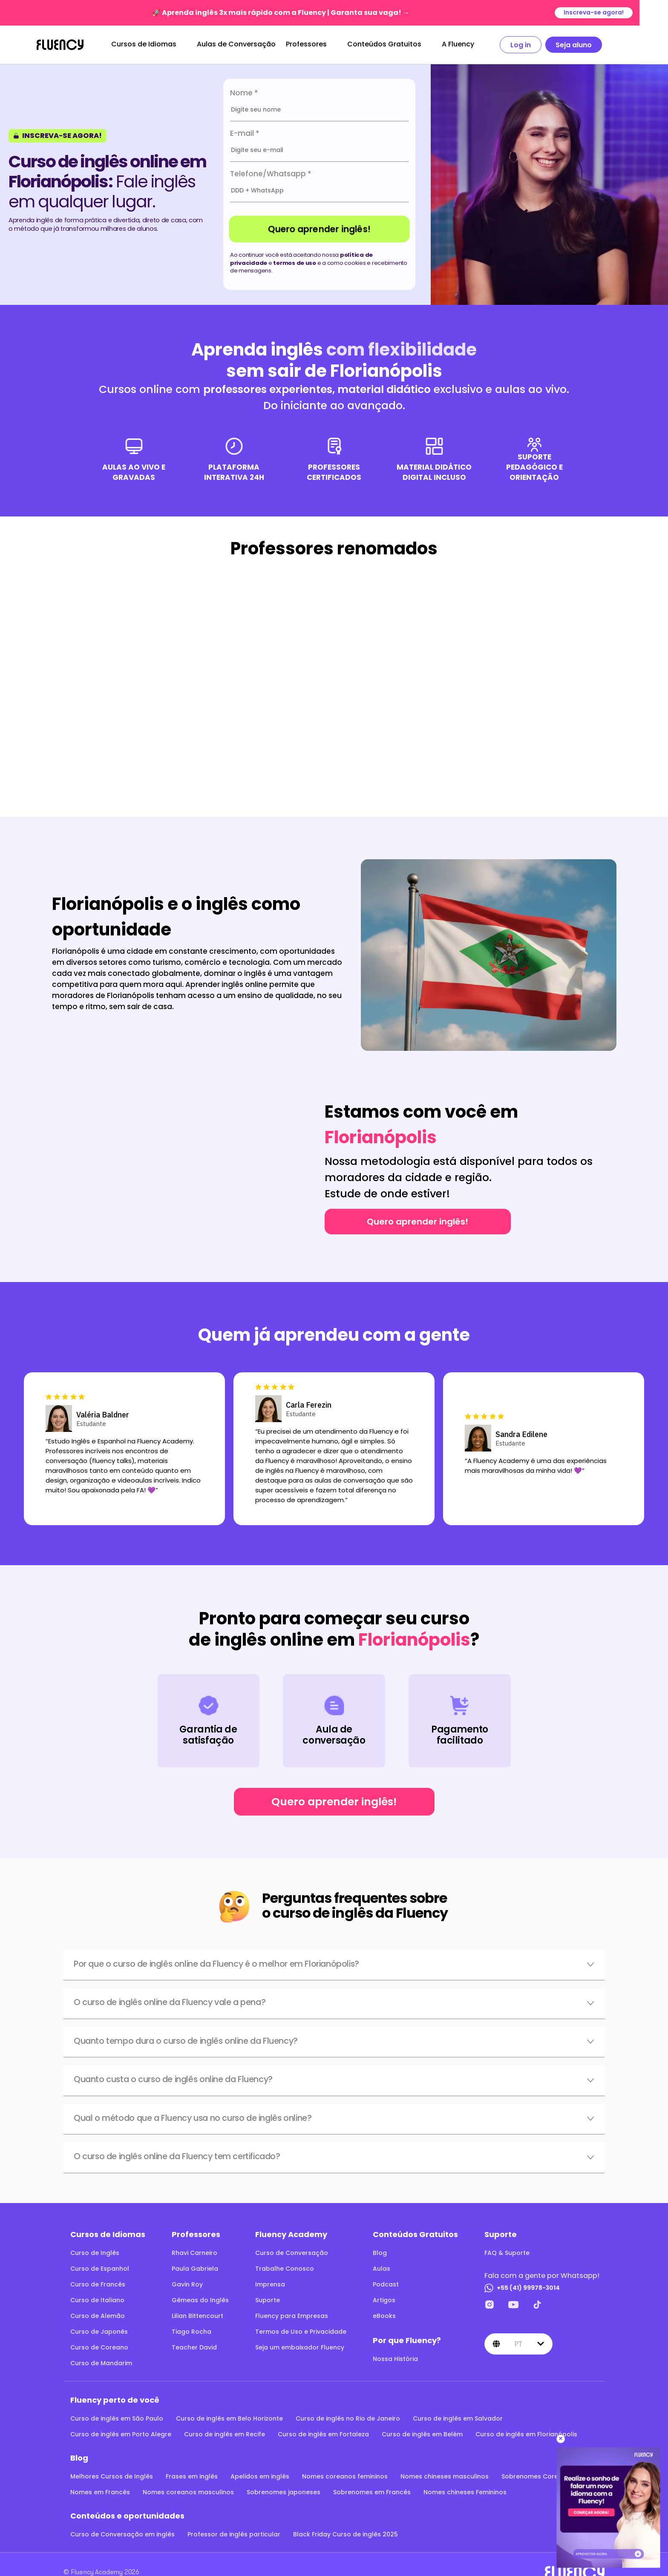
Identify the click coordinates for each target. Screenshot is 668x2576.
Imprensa (270, 2284)
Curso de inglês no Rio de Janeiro (348, 2418)
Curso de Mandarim (101, 2363)
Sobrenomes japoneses (283, 2492)
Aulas (381, 2268)
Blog (380, 2253)
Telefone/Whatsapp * (270, 174)
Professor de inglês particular (233, 2534)
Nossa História (395, 2359)
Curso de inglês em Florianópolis (526, 2434)
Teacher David (194, 2347)
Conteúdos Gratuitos (399, 44)
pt (518, 2344)
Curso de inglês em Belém (422, 2434)
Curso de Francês (97, 2284)
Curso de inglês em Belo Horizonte (229, 2418)
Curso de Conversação (291, 2253)
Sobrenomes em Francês (372, 2492)
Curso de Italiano (97, 2300)
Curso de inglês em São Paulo (116, 2418)
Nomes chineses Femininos (465, 2492)
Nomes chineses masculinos (444, 2476)
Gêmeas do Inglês (200, 2300)
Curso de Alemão (97, 2316)
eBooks (384, 2316)
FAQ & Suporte (507, 2253)
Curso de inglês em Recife (224, 2434)
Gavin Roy (187, 2284)
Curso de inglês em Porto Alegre (120, 2434)
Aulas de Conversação (250, 44)
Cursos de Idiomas (158, 44)
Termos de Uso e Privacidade (300, 2331)
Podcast (386, 2284)
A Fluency (472, 44)
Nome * (244, 93)
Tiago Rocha (191, 2331)
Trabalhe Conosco (284, 2268)
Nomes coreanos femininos (345, 2476)
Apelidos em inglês (259, 2476)
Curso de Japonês (99, 2331)
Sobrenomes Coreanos (537, 2476)
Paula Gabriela (195, 2268)
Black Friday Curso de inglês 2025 (345, 2534)
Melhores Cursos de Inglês (111, 2476)
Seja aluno (588, 45)
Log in (535, 45)
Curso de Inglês (94, 2253)
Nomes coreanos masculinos (188, 2492)
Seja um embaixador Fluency (299, 2347)
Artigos (384, 2300)
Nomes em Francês (100, 2492)
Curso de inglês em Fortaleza (323, 2434)
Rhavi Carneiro (194, 2253)
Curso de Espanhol (99, 2268)
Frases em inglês (192, 2476)
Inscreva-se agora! (622, 13)
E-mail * (244, 133)
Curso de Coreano (99, 2347)
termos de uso (294, 263)
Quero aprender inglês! (319, 229)
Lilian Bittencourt (197, 2316)
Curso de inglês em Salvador (458, 2418)
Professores (320, 44)
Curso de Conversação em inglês (122, 2534)
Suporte (267, 2300)
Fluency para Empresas (291, 2316)
